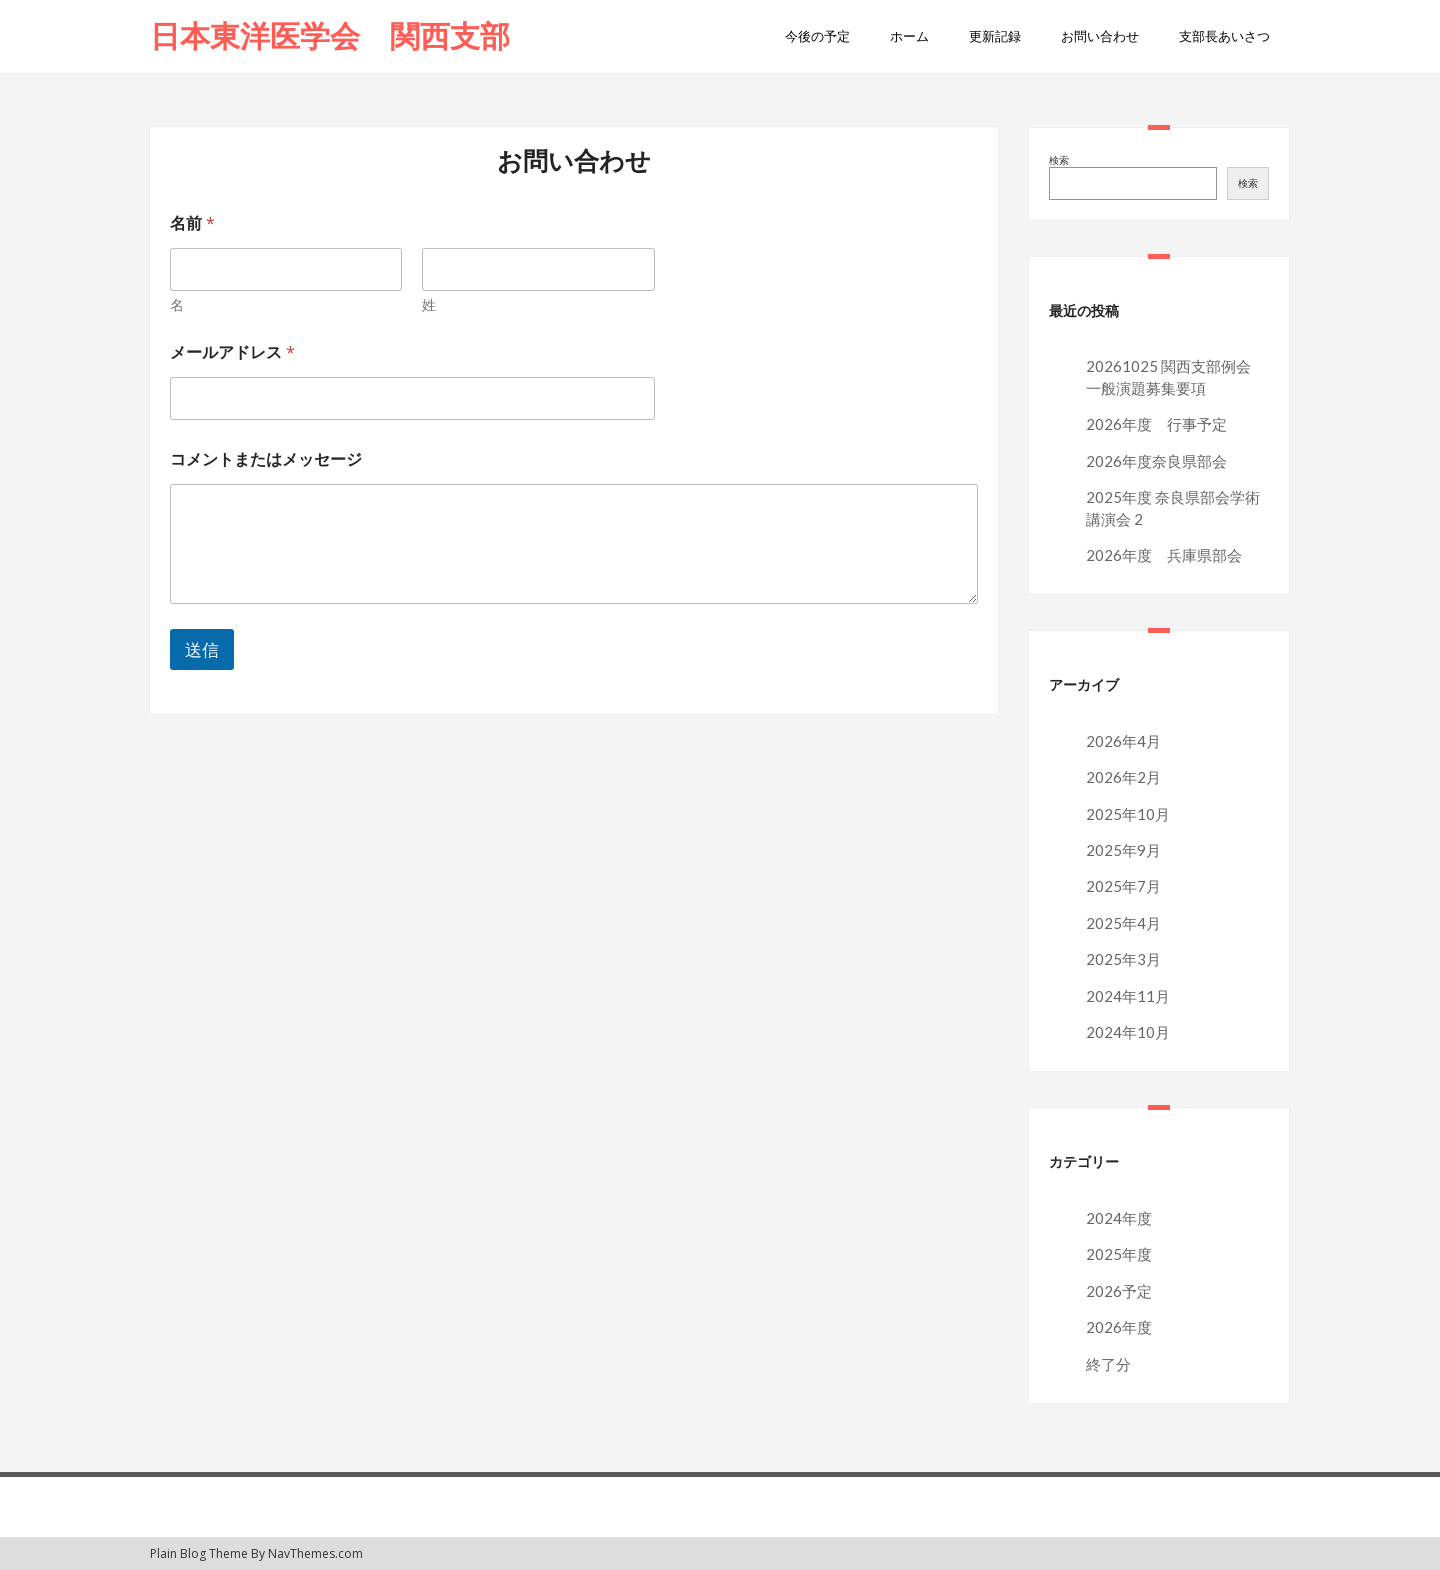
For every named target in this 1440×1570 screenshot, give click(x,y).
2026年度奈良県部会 (1156, 461)
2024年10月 (1128, 1032)
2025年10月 (1128, 814)
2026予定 (1119, 1291)
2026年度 (1119, 1327)
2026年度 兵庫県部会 (1164, 555)
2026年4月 (1123, 741)
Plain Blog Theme (199, 1553)
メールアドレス (242, 352)
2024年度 (1119, 1218)
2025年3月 (1123, 959)
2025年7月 (1123, 886)
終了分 (1108, 1364)
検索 (1059, 160)
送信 (202, 649)
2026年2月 (1123, 777)
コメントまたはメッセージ (266, 459)
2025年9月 (1123, 850)
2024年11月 (1128, 996)
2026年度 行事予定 (1156, 424)
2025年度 (1119, 1254)
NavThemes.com (315, 1553)
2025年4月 (1123, 923)
